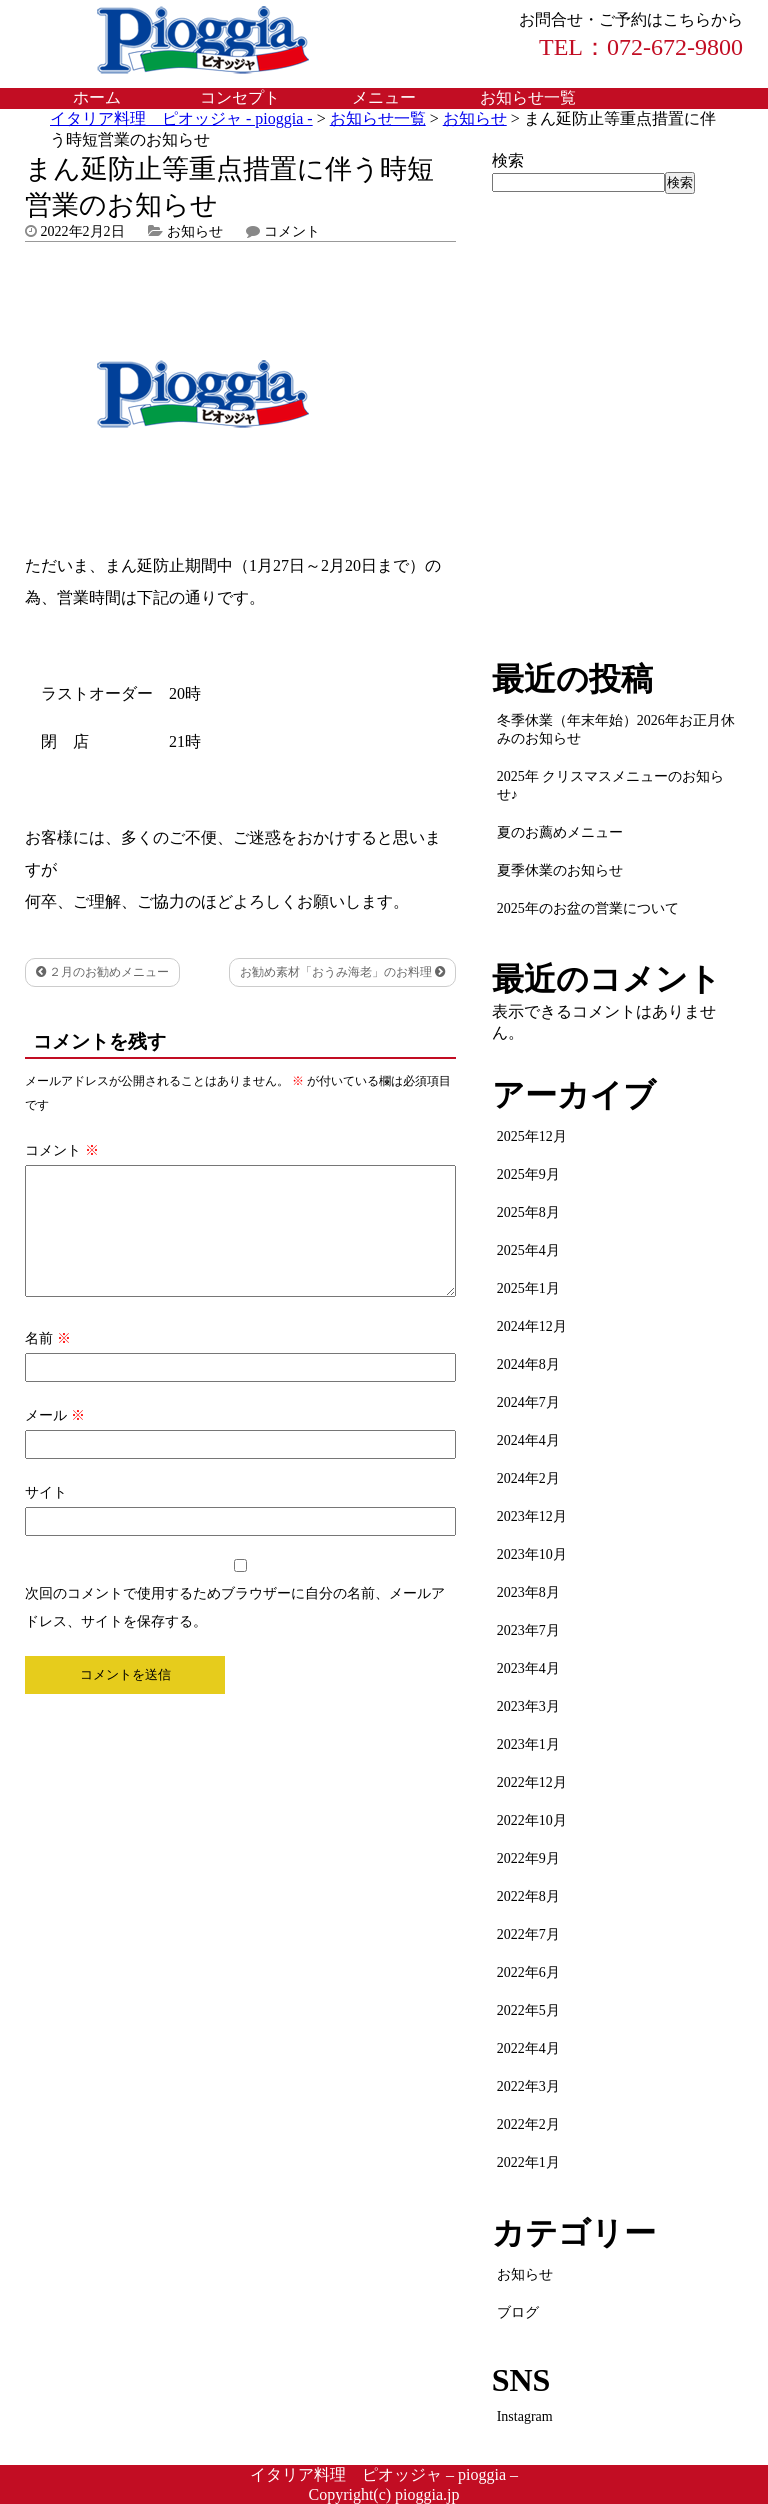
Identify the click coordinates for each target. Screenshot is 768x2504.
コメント (292, 231)
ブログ (518, 2312)
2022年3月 (528, 2086)
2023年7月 (528, 1630)
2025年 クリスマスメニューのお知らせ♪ (611, 785)
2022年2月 (528, 2124)
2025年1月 (528, 1288)
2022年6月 (528, 1972)
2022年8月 (528, 1896)
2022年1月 (528, 2162)
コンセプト (240, 97)
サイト (46, 1516)
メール (55, 1439)
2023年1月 (528, 1744)
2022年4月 (528, 2048)
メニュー (384, 97)
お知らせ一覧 (528, 97)
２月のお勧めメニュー (102, 972)
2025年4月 (528, 1250)
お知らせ (195, 231)
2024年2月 (528, 1478)
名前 (48, 1362)
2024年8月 (528, 1364)
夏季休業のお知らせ (560, 870)
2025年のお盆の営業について (588, 908)
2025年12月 (532, 1136)
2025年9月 (528, 1174)
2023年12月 (532, 1516)
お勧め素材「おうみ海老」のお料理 (342, 972)
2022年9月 (528, 1858)
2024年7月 (528, 1402)
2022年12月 (532, 1782)
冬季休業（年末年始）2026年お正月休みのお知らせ (616, 729)
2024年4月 (528, 1440)
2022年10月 (532, 1820)
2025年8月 (528, 1212)
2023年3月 (528, 1706)
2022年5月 (528, 2010)
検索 (508, 160)
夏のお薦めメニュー (560, 832)
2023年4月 (528, 1668)
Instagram (525, 2416)
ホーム (97, 97)
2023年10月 (532, 1554)
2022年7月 (528, 1934)
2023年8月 (528, 1592)
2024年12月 (532, 1326)
